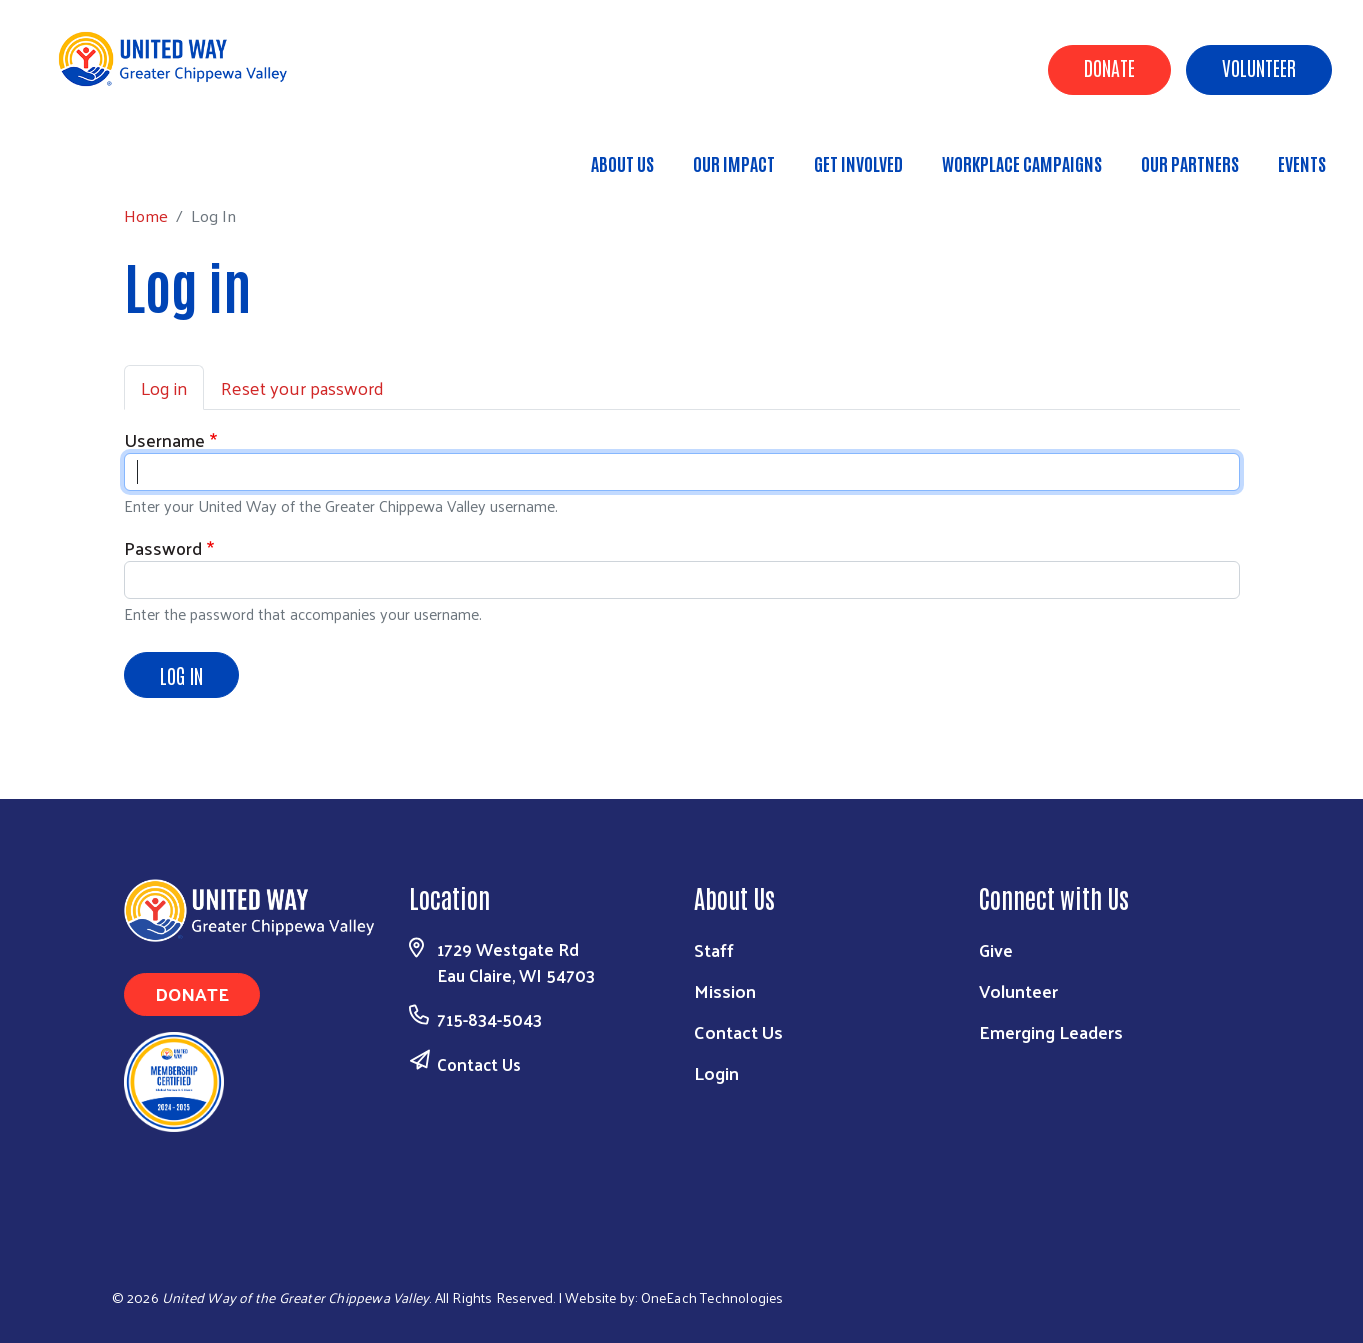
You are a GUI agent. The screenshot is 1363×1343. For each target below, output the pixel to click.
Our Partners (1190, 163)
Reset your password (302, 387)
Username (164, 439)
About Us (622, 163)
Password (163, 547)
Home (117, 154)
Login (716, 1072)
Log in (164, 387)
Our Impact (734, 163)
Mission (725, 990)
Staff (714, 949)
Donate (1109, 67)
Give (996, 949)
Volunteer (1259, 67)
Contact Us (479, 1064)
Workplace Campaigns (1022, 163)
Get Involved (858, 163)
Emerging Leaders (1051, 1031)
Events (1302, 163)
